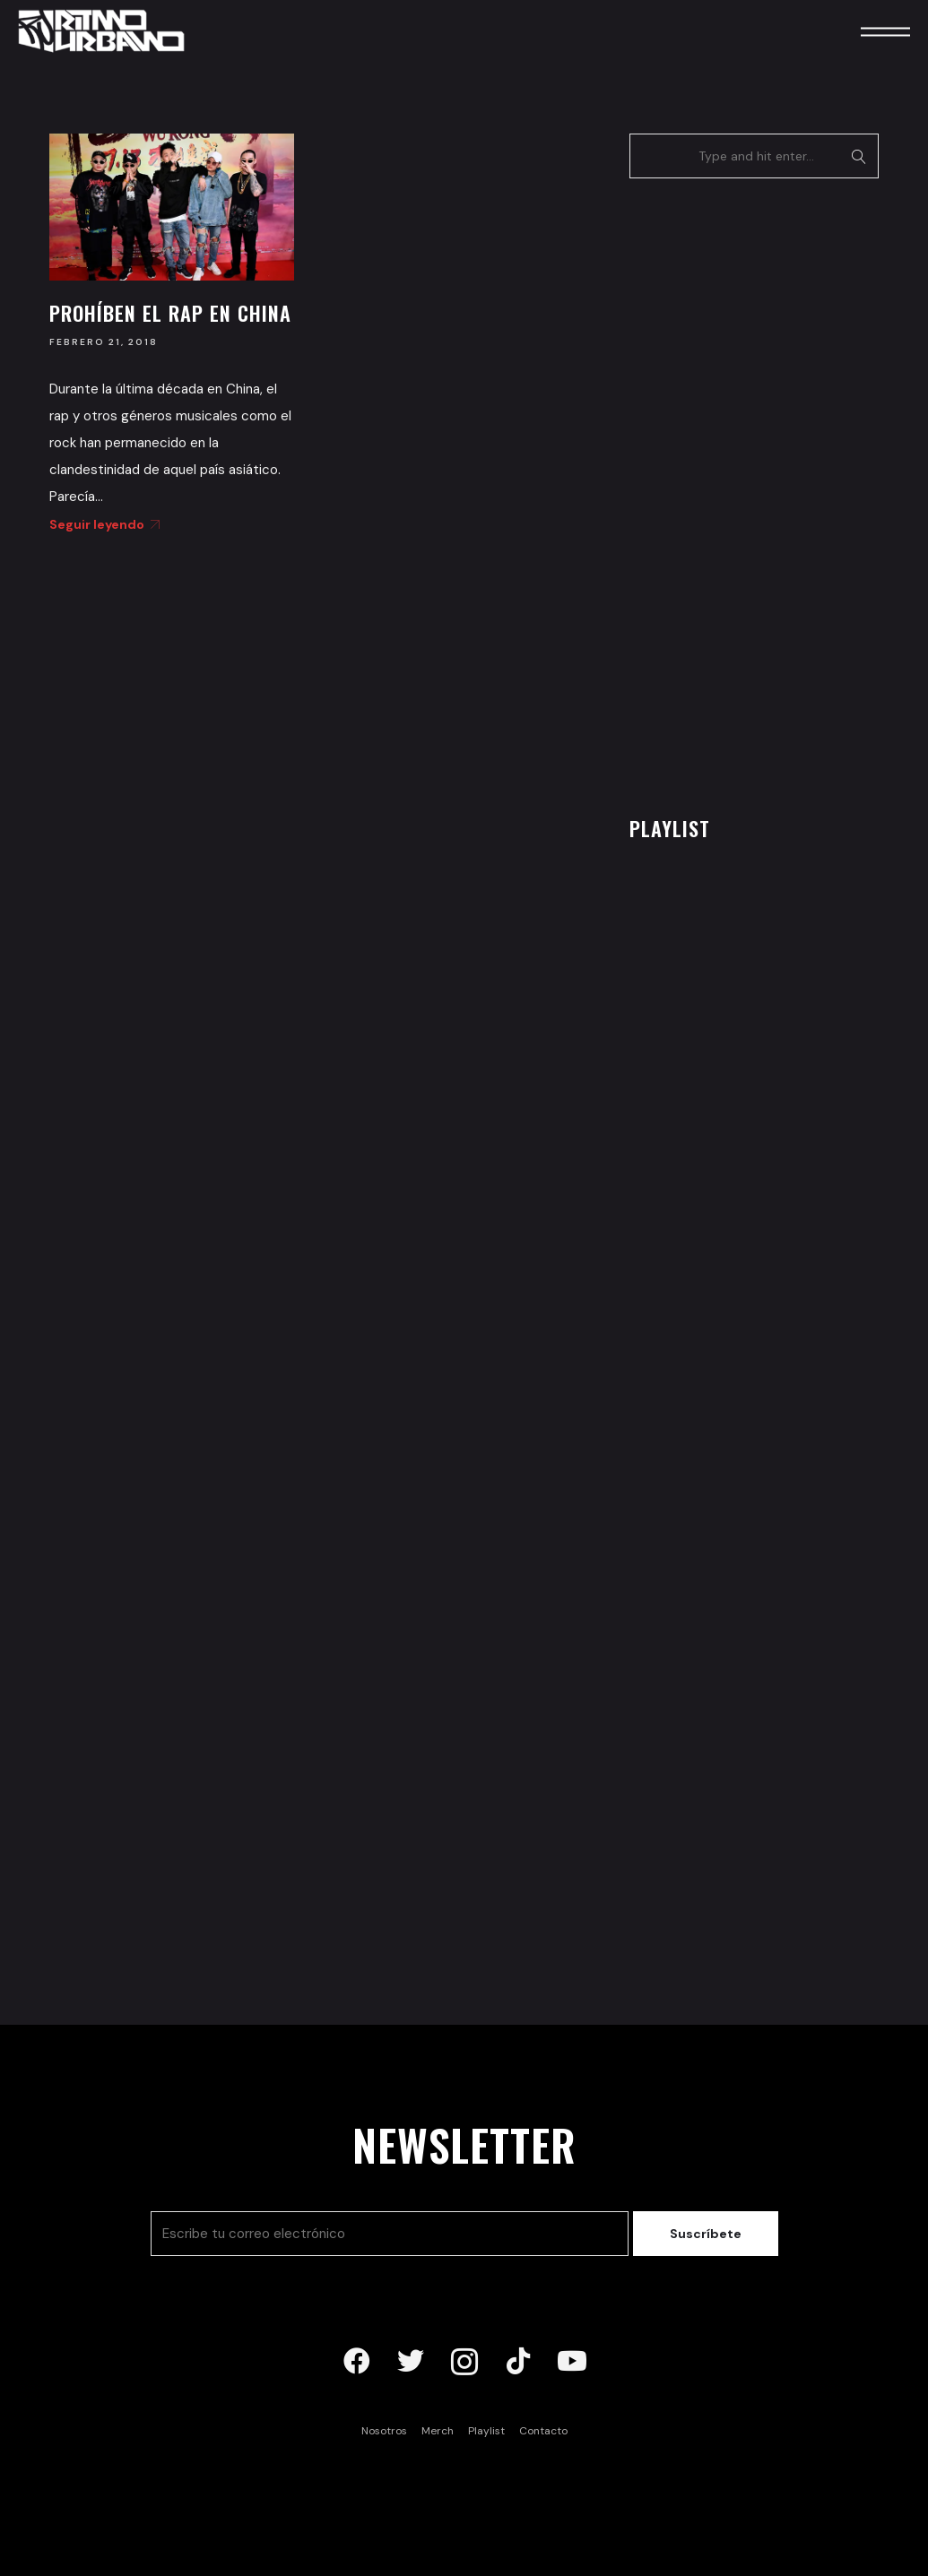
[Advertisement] (763, 492)
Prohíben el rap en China (170, 312)
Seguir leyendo (101, 524)
